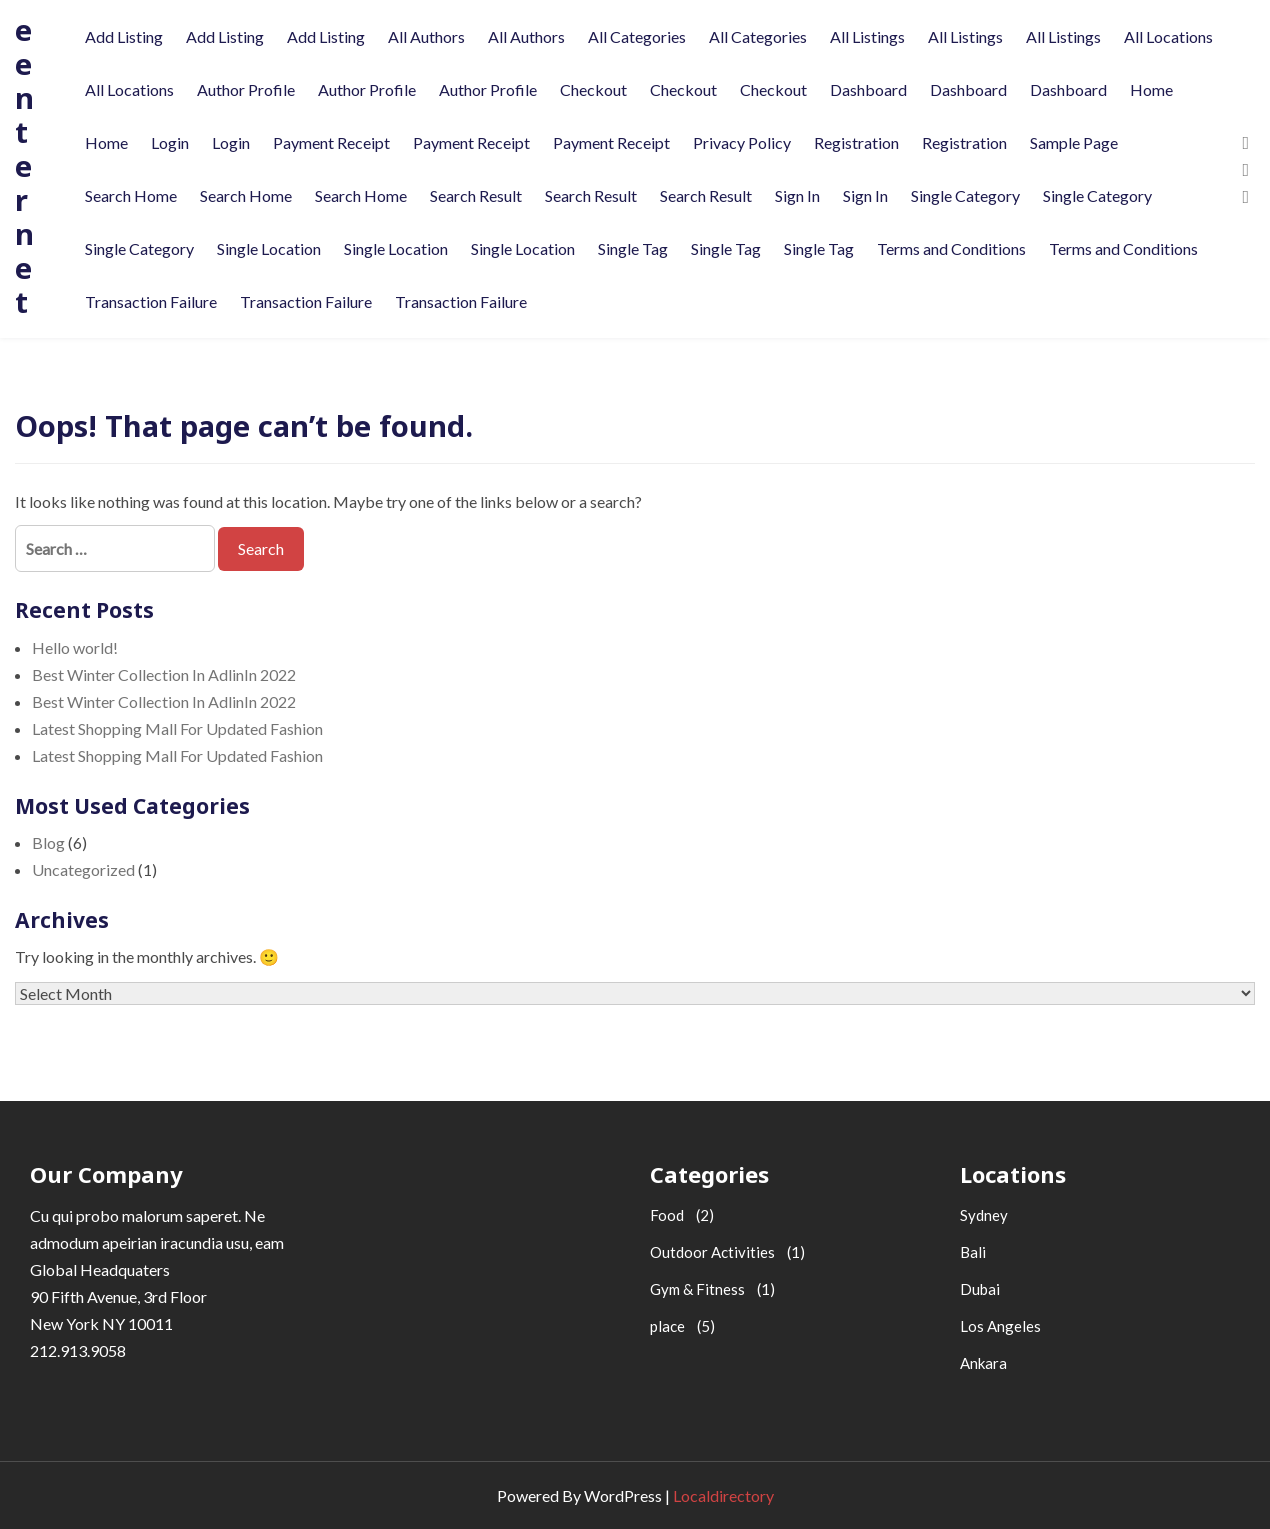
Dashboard (868, 89)
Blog (48, 842)
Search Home (131, 195)
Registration (856, 142)
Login (170, 142)
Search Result (476, 195)
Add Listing (124, 36)
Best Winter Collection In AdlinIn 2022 (164, 674)
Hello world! (75, 647)
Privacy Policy (742, 142)
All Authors (426, 36)
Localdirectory (723, 1495)
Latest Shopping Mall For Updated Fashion (177, 728)
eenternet (24, 165)
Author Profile (246, 89)
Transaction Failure (151, 301)
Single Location (269, 248)
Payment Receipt (331, 142)
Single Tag (633, 248)
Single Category (965, 195)
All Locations (1168, 36)
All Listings (867, 36)
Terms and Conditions (951, 248)
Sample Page (1074, 142)
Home (1151, 89)
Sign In (797, 195)
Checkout (593, 89)
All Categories (637, 36)
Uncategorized (83, 869)
